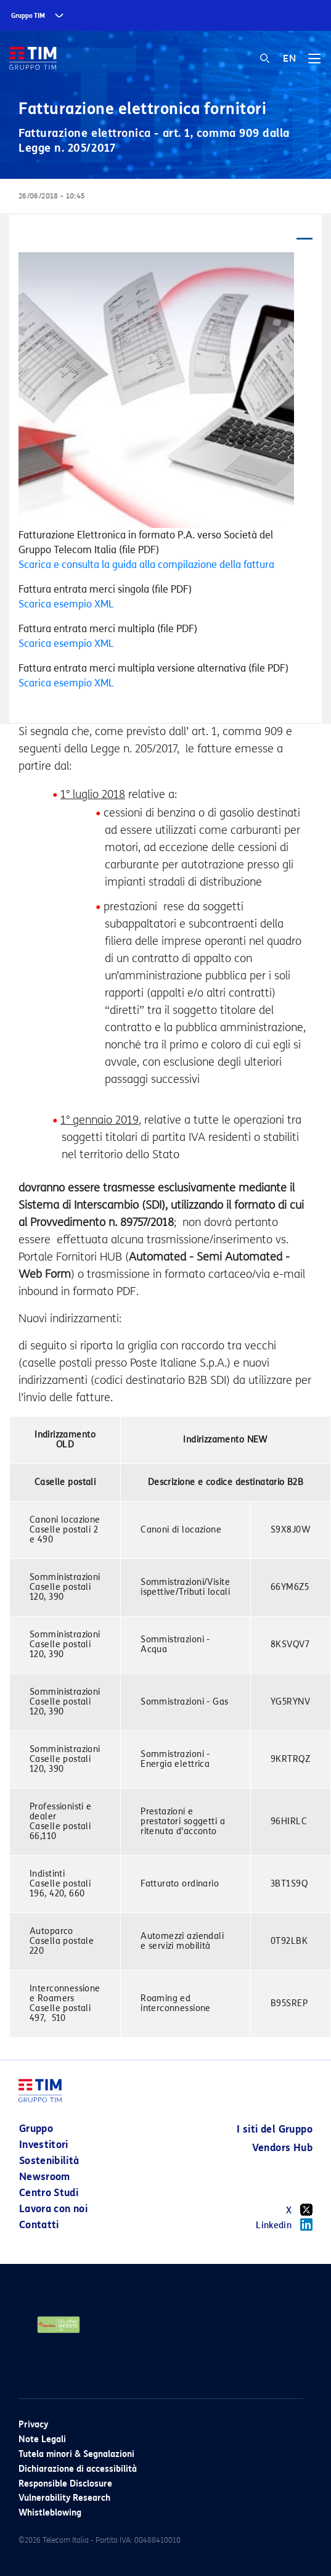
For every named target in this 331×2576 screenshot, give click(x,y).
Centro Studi (48, 2193)
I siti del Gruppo (275, 2129)
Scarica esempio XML (66, 604)
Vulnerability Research (64, 2498)
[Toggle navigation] (314, 63)
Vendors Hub (282, 2148)
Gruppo (36, 2128)
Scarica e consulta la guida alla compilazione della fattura (146, 564)
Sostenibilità (49, 2161)
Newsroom (44, 2177)
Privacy (33, 2424)
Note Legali (42, 2439)
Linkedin (284, 2224)
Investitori (43, 2144)
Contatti (39, 2225)
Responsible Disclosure (65, 2484)
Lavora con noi (53, 2209)
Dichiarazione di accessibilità (77, 2469)
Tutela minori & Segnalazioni (76, 2454)
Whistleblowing (49, 2513)
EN (289, 58)
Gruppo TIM (28, 16)
